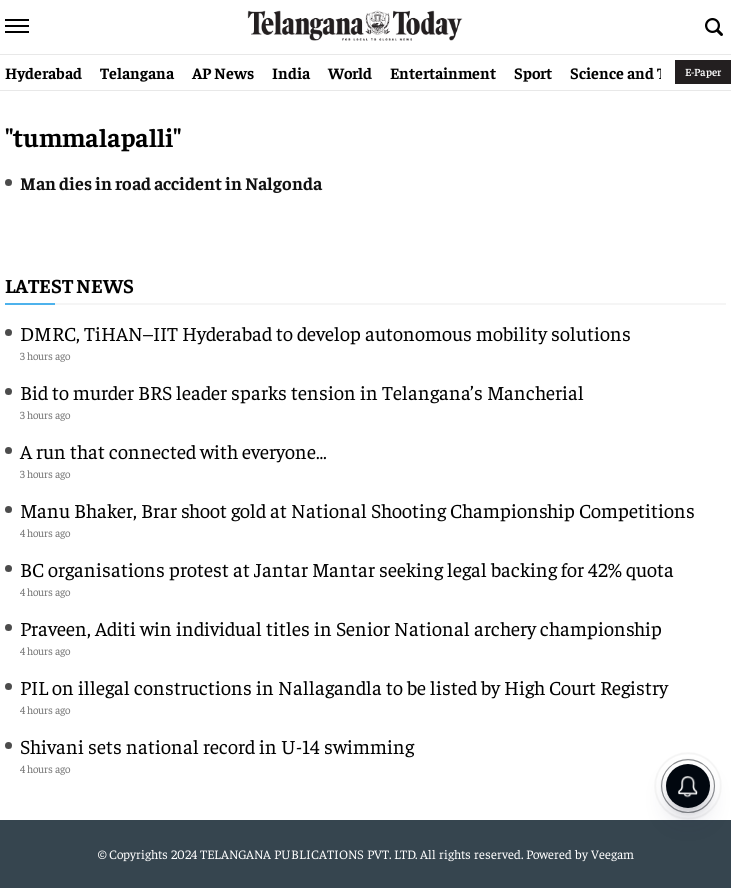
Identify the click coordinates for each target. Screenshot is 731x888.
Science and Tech (630, 72)
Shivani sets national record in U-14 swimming (217, 745)
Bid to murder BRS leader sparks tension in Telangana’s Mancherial (302, 391)
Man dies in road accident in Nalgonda (171, 182)
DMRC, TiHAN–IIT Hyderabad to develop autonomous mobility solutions (325, 332)
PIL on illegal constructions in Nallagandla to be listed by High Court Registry (344, 686)
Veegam (612, 853)
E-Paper (703, 71)
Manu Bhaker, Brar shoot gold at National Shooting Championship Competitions (357, 509)
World (350, 72)
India (291, 72)
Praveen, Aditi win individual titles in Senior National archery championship (341, 627)
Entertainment (443, 72)
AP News (223, 72)
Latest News (69, 284)
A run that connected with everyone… (173, 450)
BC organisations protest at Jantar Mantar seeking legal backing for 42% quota (347, 568)
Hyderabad (43, 72)
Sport (533, 72)
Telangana (137, 72)
